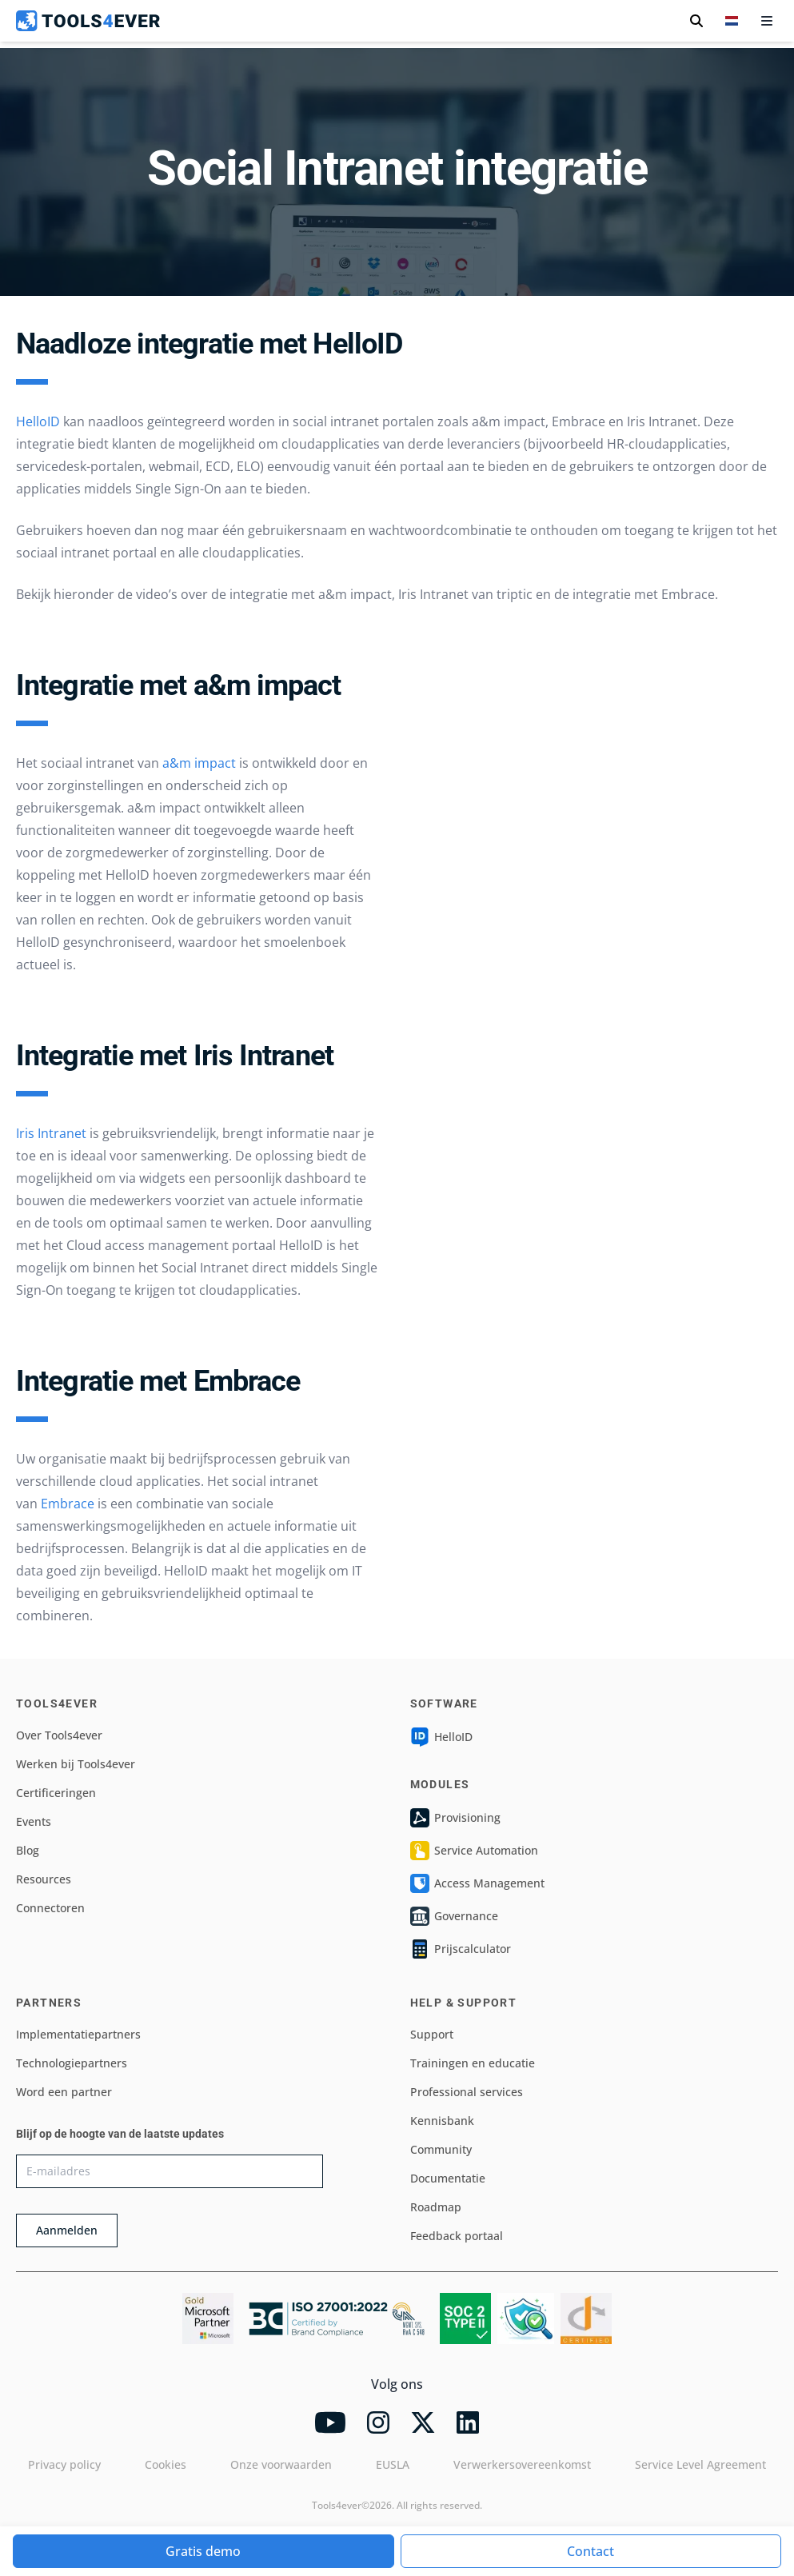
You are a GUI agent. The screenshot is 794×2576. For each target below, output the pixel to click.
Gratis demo (203, 2551)
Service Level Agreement (700, 2464)
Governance (454, 1916)
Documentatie (447, 2178)
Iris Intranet (51, 1133)
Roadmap (435, 2207)
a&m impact (199, 763)
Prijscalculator (460, 1949)
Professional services (466, 2091)
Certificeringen (56, 1792)
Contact (590, 2551)
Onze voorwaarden (281, 2464)
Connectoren (50, 1907)
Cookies (165, 2464)
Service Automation (474, 1850)
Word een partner (64, 2091)
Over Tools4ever (59, 1735)
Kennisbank (442, 2120)
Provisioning (455, 1817)
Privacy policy (64, 2464)
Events (33, 1821)
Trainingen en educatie (472, 2063)
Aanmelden (67, 2230)
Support (431, 2034)
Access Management (477, 1883)
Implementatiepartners (78, 2034)
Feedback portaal (456, 2235)
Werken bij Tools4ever (75, 1763)
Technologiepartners (71, 2063)
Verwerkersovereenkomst (522, 2464)
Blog (27, 1850)
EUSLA (392, 2464)
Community (441, 2149)
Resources (43, 1879)
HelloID (38, 421)
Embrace (67, 1503)
